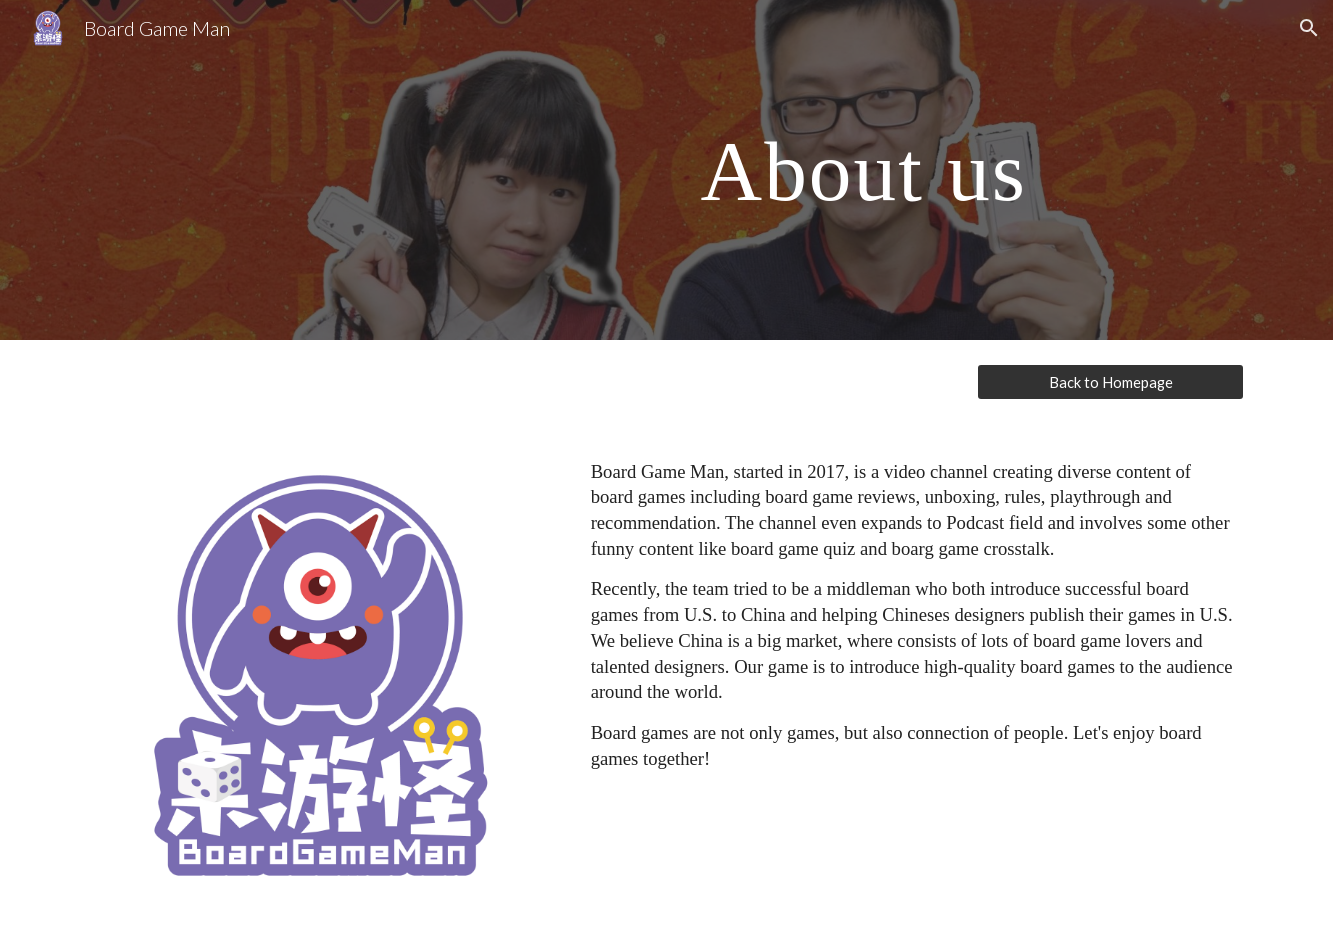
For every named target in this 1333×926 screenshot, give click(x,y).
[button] (1309, 28)
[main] (864, 169)
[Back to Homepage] (1110, 382)
